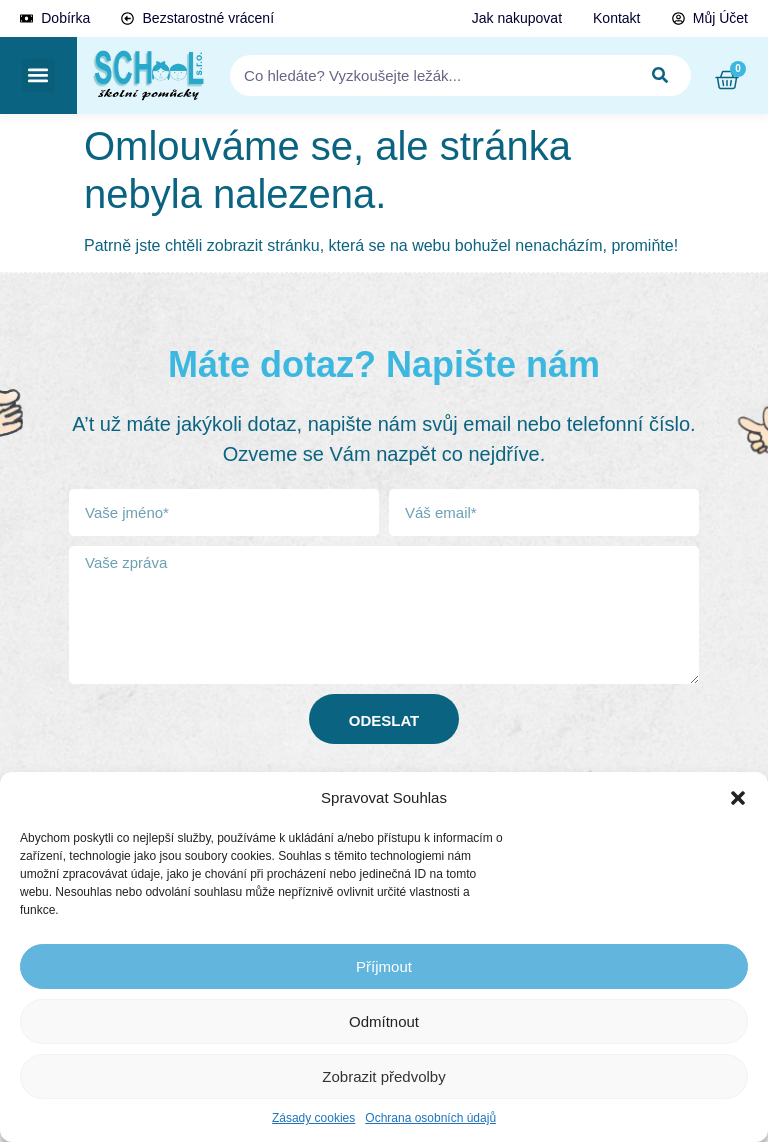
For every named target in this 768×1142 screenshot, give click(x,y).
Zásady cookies (313, 1118)
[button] (738, 798)
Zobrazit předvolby (383, 1076)
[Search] (661, 75)
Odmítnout (384, 1021)
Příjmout (384, 966)
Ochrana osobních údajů (430, 1118)
